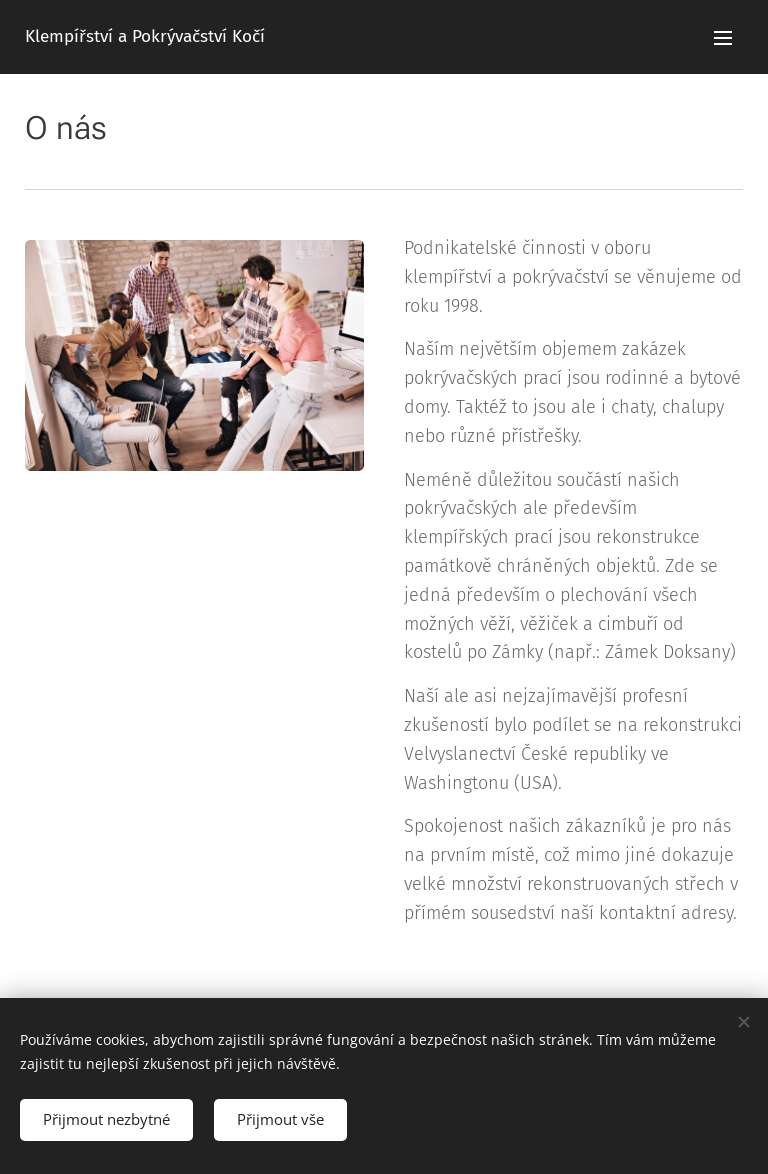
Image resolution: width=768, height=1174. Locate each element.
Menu (723, 38)
